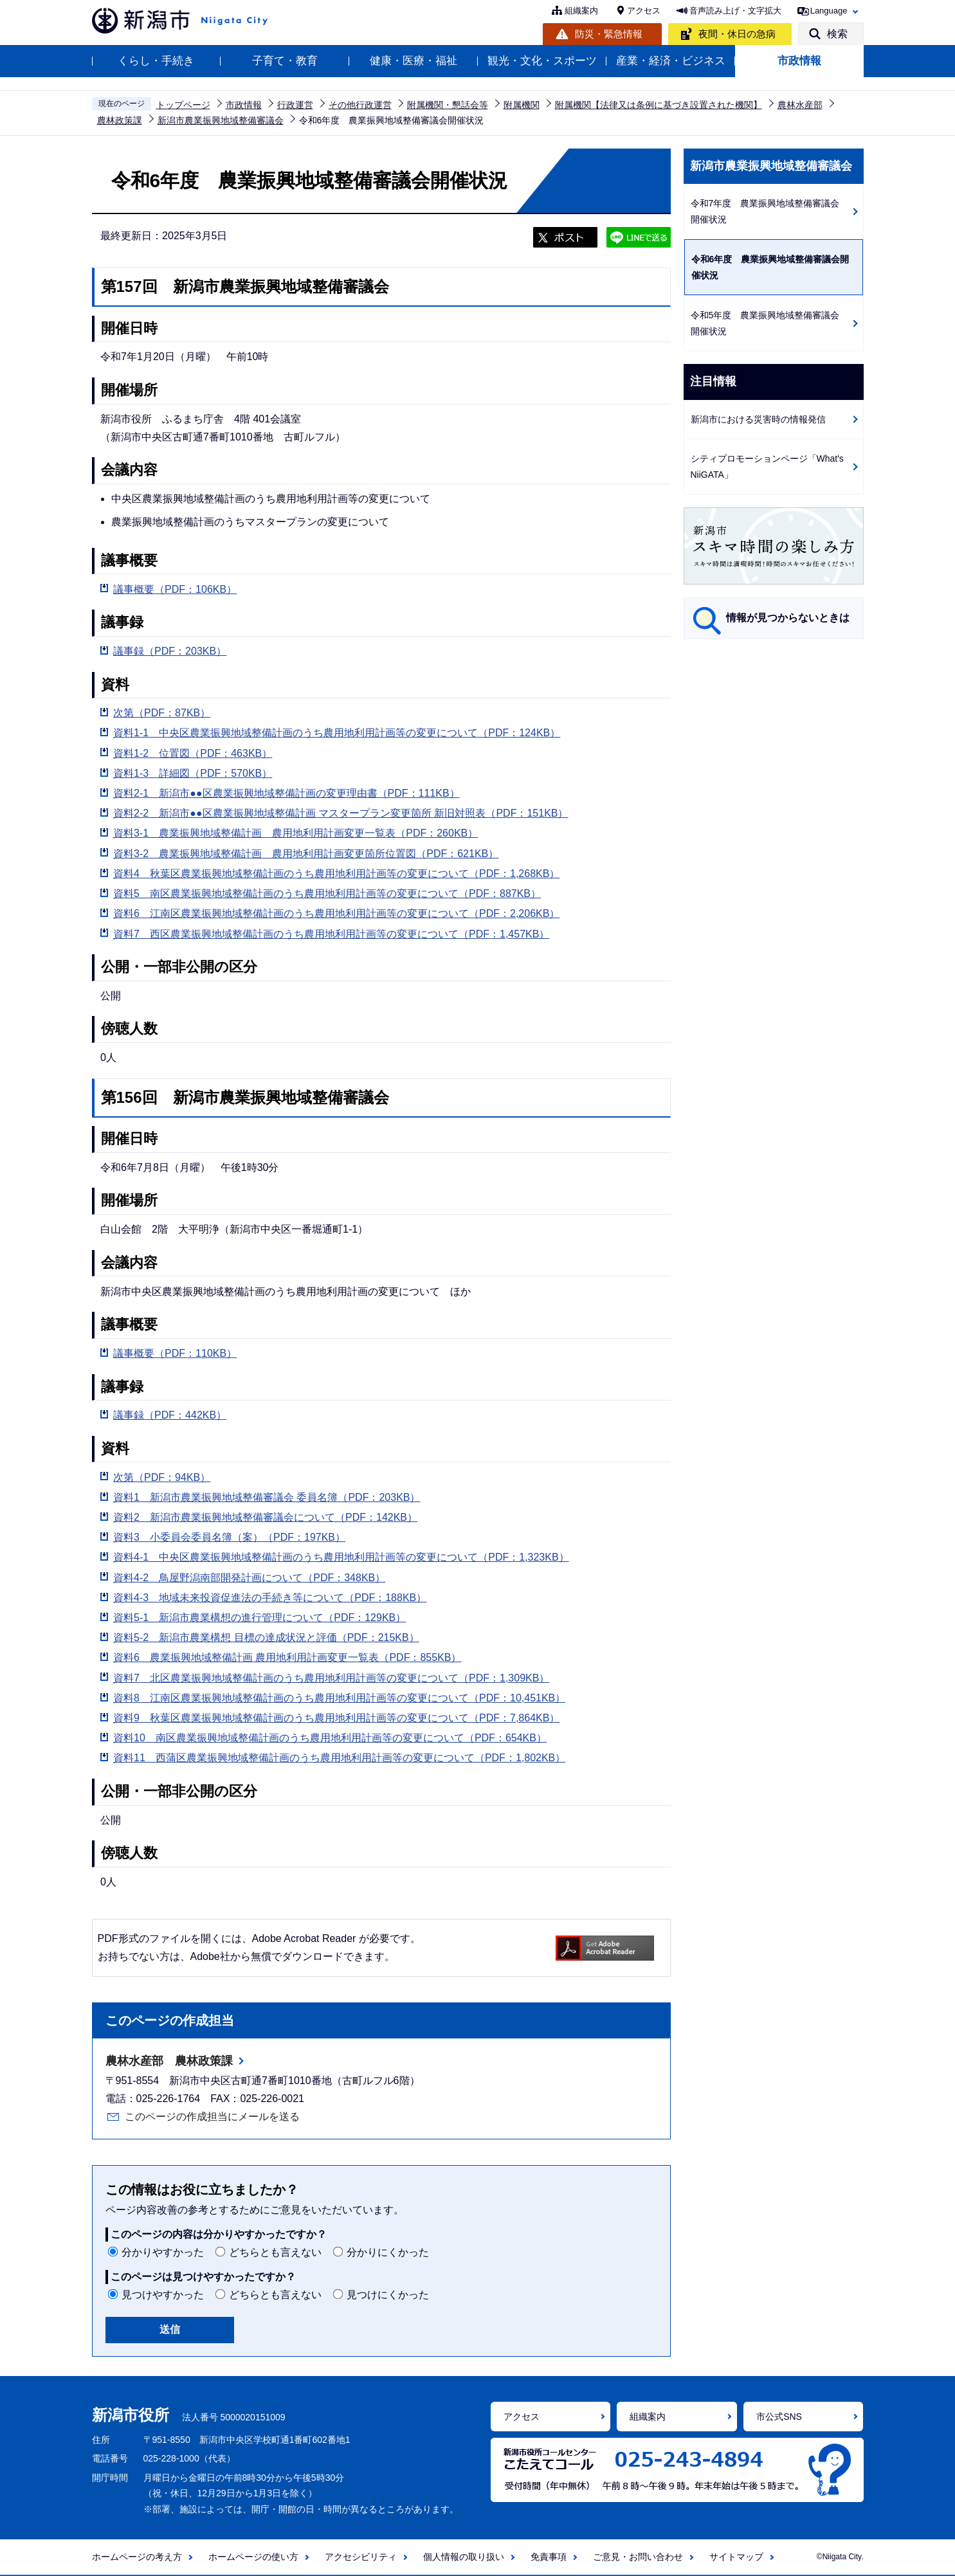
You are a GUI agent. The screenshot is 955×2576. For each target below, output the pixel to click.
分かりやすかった (163, 2252)
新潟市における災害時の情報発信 (758, 419)
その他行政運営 (360, 105)
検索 (837, 33)
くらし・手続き (156, 61)
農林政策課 (119, 120)
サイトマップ (736, 2557)
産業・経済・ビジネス (670, 61)
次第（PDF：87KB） (161, 712)
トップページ (183, 105)
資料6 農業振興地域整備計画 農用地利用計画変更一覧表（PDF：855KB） (287, 1657)
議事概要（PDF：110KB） (175, 1353)
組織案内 (581, 10)
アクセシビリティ (361, 2557)
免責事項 (549, 2557)
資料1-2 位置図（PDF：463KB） (192, 753)
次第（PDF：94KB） (161, 1477)
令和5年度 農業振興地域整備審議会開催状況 (765, 323)
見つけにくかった (388, 2294)
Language (829, 10)
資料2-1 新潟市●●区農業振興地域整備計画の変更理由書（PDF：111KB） (286, 793)
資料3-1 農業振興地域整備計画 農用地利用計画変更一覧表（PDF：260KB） (295, 833)
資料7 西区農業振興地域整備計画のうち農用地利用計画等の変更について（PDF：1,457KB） (331, 934)
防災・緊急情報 (608, 33)
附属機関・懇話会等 (447, 105)
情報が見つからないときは (788, 617)
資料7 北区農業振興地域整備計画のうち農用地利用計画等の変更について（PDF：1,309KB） (331, 1678)
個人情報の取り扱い (463, 2557)
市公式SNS (779, 2416)
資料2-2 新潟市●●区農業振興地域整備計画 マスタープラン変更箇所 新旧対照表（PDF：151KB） (340, 813)
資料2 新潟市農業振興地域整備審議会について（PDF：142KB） (265, 1517)
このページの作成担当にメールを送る (212, 2116)
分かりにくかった (388, 2252)
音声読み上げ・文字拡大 (735, 10)
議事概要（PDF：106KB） (175, 589)
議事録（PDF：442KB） (169, 1415)
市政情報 (799, 61)
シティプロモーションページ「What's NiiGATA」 (767, 466)
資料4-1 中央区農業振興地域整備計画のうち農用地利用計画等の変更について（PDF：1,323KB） (341, 1557)
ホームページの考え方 (137, 2557)
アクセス (643, 10)
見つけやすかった (163, 2294)
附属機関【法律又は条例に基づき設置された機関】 (658, 105)
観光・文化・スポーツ (542, 61)
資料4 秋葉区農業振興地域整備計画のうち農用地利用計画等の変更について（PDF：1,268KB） (336, 873)
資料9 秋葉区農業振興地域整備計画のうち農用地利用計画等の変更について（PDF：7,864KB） (336, 1717)
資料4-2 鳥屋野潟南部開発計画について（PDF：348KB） (249, 1577)
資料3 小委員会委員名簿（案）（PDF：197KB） (229, 1537)
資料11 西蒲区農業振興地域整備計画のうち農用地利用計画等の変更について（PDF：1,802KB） (339, 1757)
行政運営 (295, 105)
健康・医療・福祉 (413, 61)
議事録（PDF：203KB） (169, 651)
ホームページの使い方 (253, 2557)
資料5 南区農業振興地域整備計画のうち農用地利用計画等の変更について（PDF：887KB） (327, 893)
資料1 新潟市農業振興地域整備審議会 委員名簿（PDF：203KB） (266, 1497)
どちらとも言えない (275, 2252)
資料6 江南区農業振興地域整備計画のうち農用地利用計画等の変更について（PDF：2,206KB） (336, 913)
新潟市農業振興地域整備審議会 (221, 120)
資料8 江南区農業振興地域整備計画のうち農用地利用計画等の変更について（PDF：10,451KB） (339, 1697)
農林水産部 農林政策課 (169, 2060)
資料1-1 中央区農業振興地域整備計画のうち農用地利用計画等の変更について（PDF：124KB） (336, 732)
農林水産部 (800, 105)
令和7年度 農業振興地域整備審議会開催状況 (765, 211)
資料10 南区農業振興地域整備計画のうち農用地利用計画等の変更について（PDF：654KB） (330, 1737)
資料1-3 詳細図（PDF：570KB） (192, 773)
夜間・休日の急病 (737, 33)
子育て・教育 (285, 61)
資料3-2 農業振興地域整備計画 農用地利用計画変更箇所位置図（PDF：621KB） (305, 853)
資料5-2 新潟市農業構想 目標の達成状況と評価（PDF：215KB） (266, 1637)
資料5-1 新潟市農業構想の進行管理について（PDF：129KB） (259, 1617)
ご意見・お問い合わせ (638, 2557)
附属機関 (522, 105)
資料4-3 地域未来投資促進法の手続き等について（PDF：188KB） (269, 1597)
